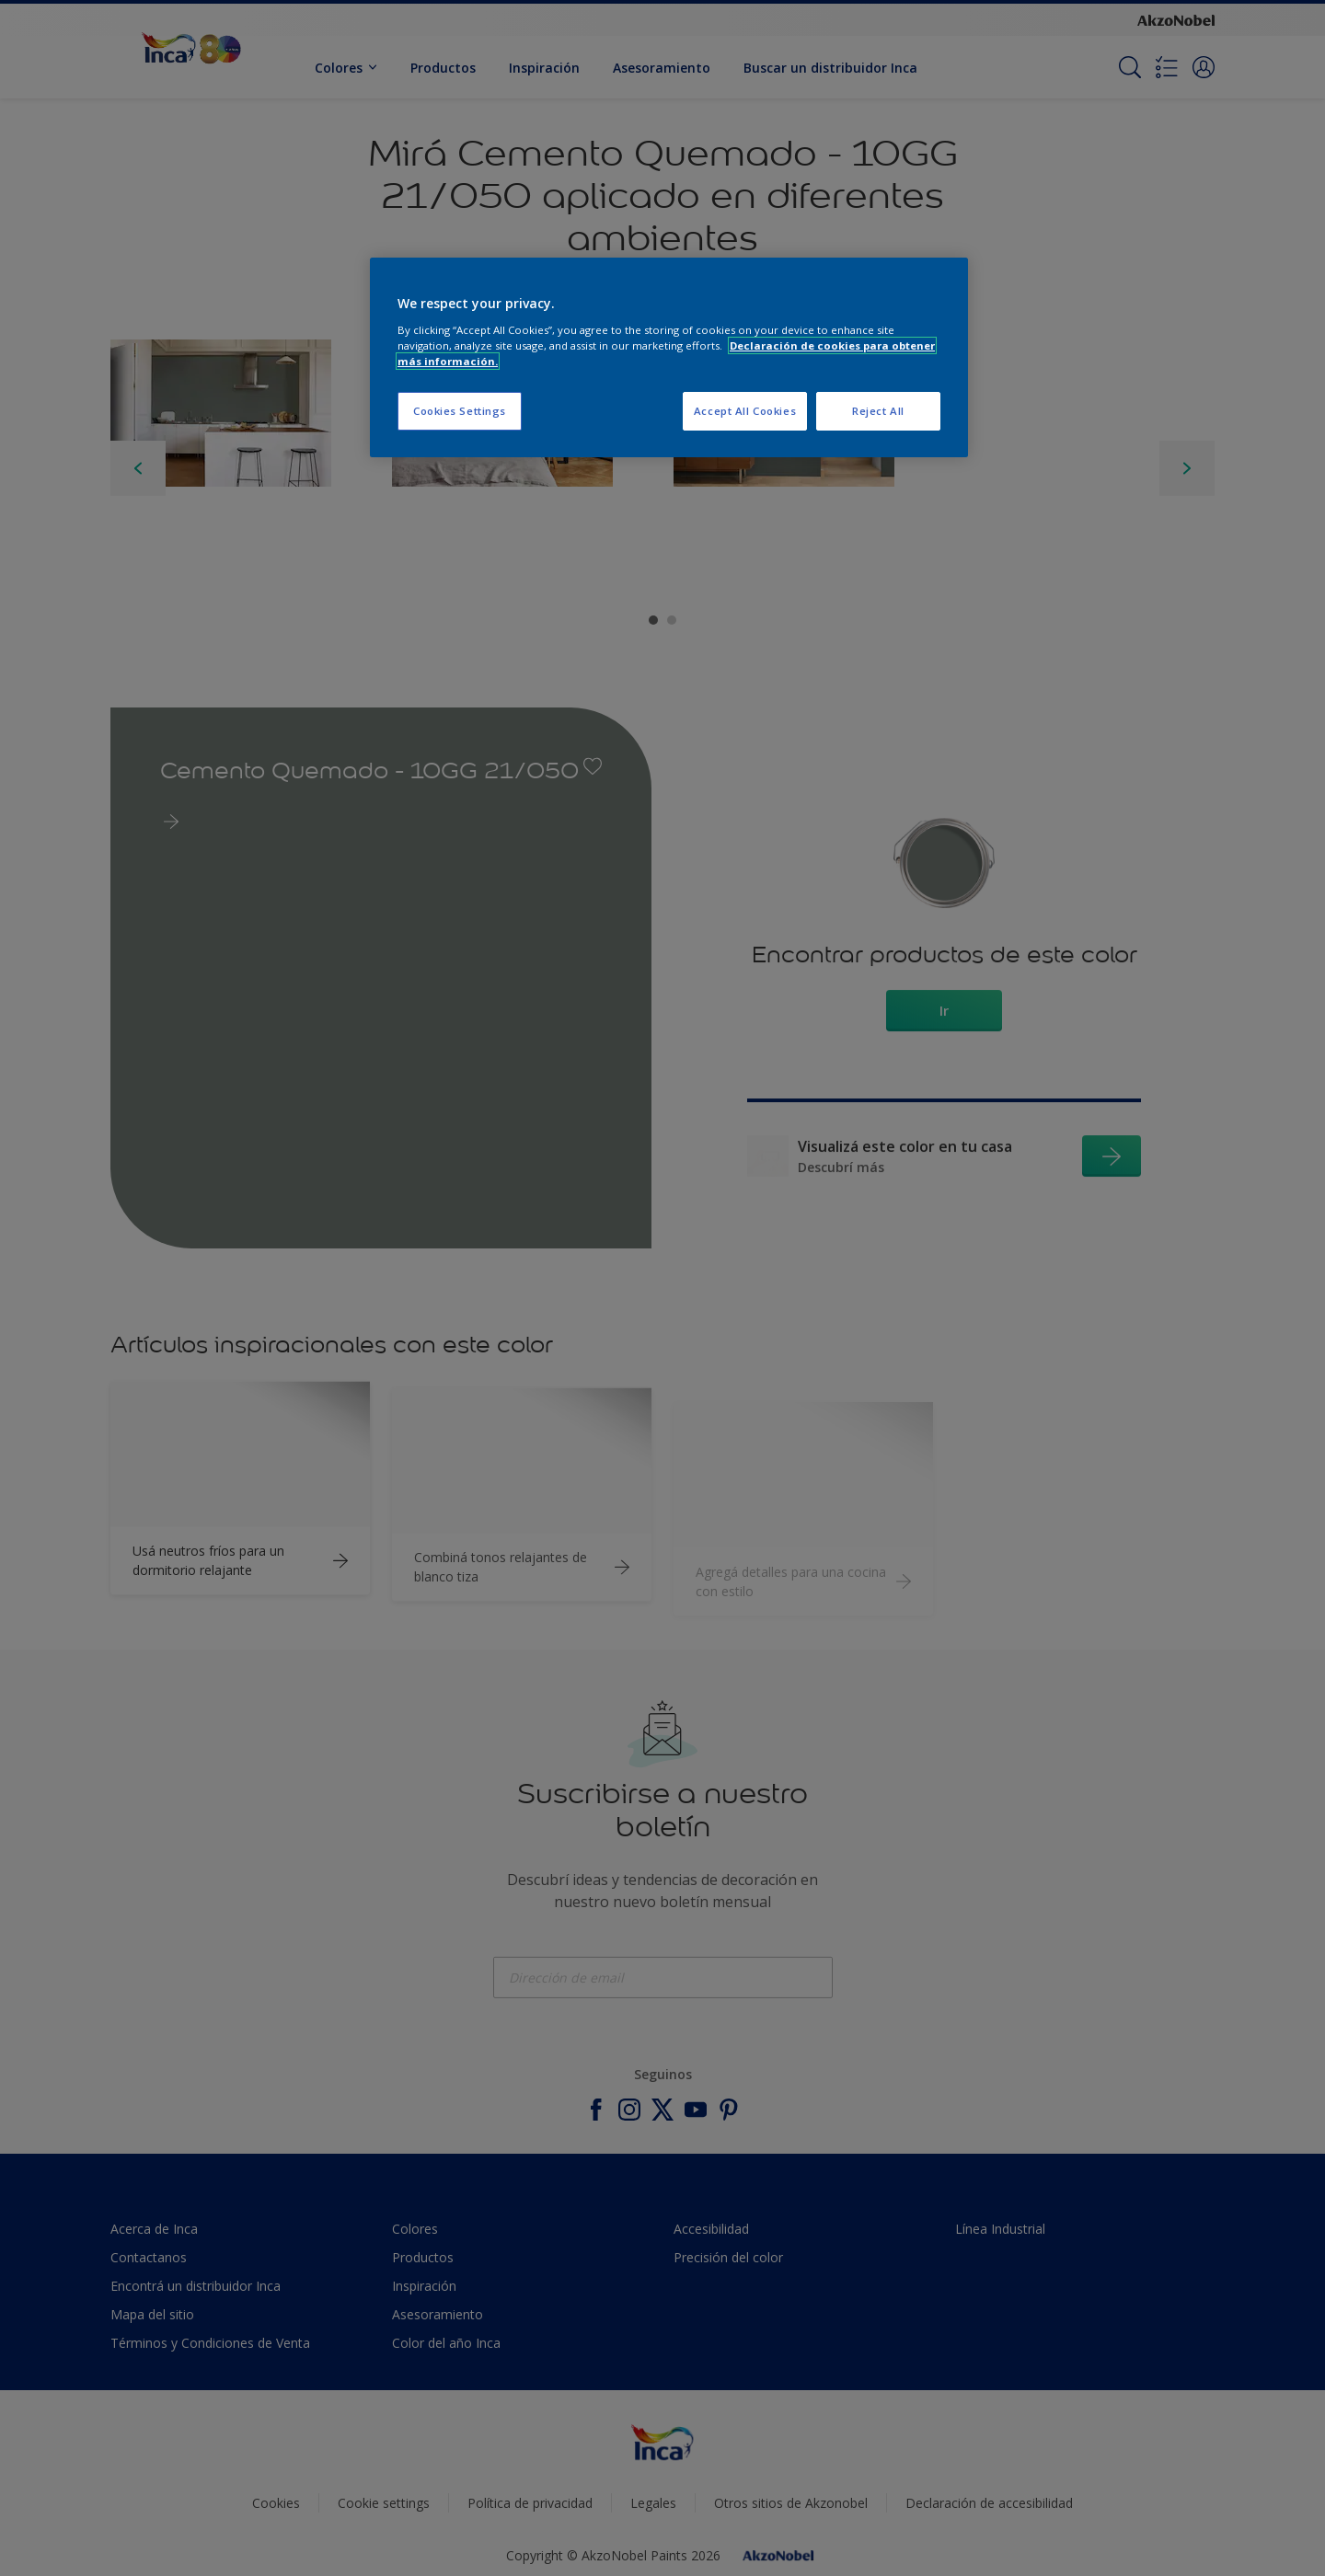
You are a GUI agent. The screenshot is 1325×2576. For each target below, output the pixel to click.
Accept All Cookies (745, 411)
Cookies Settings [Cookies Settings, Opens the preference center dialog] (459, 411)
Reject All (878, 411)
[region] (669, 357)
